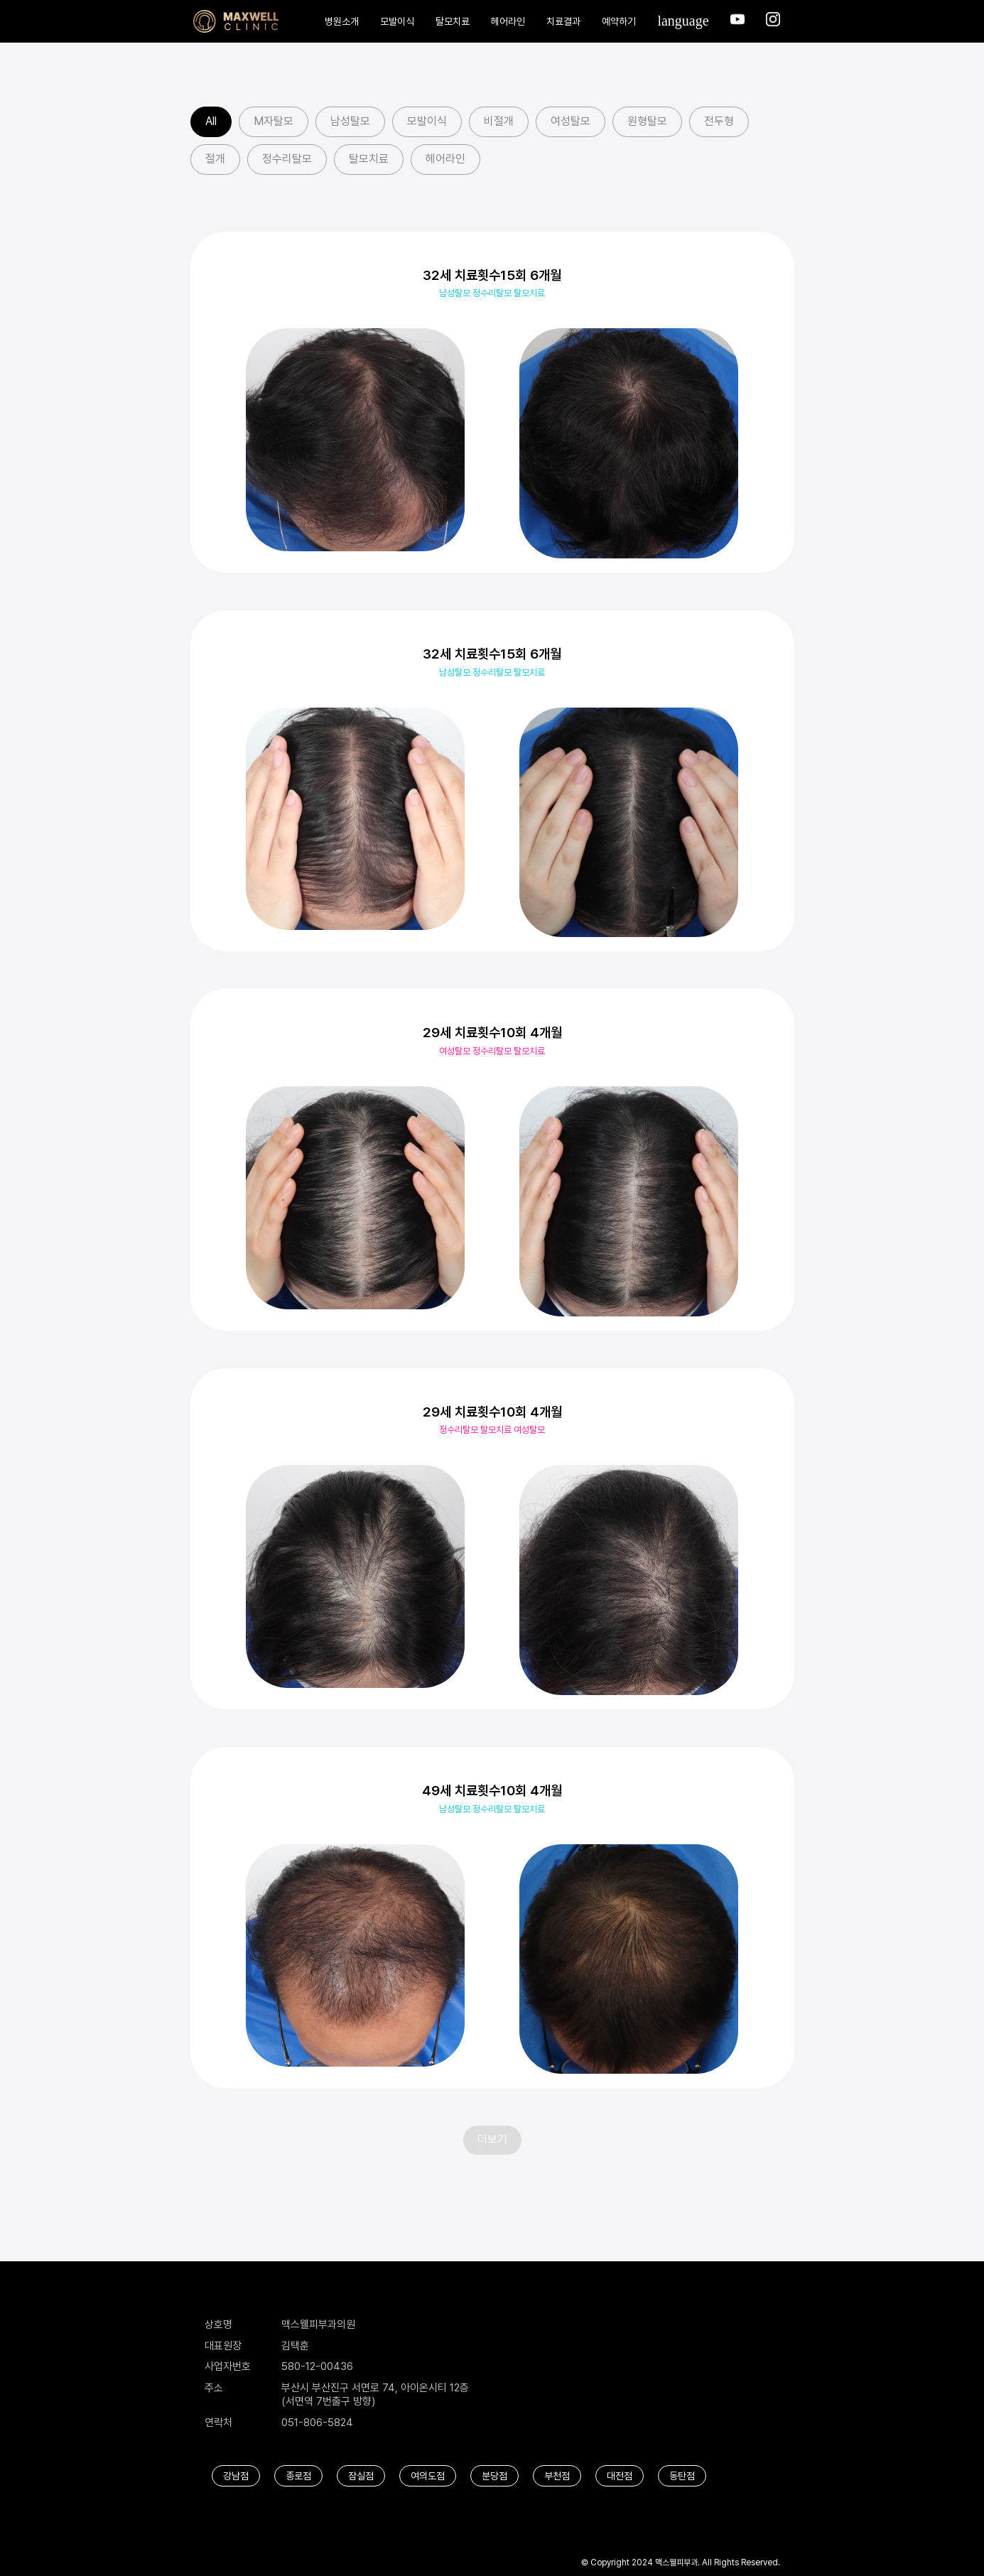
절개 (215, 159)
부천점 (557, 2476)
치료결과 (563, 21)
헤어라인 (508, 21)
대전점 (619, 2476)
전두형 (719, 121)
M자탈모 (273, 121)
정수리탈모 (287, 159)
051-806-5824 (317, 2422)
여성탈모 (570, 121)
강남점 (236, 2476)
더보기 (492, 2139)
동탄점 (682, 2476)
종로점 (298, 2476)
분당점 (494, 2476)
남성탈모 (350, 121)
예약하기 (619, 21)
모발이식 (397, 21)
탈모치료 (453, 21)
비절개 (499, 121)
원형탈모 (647, 121)
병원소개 (342, 21)
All (211, 121)
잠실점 (361, 2476)
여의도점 (428, 2476)
